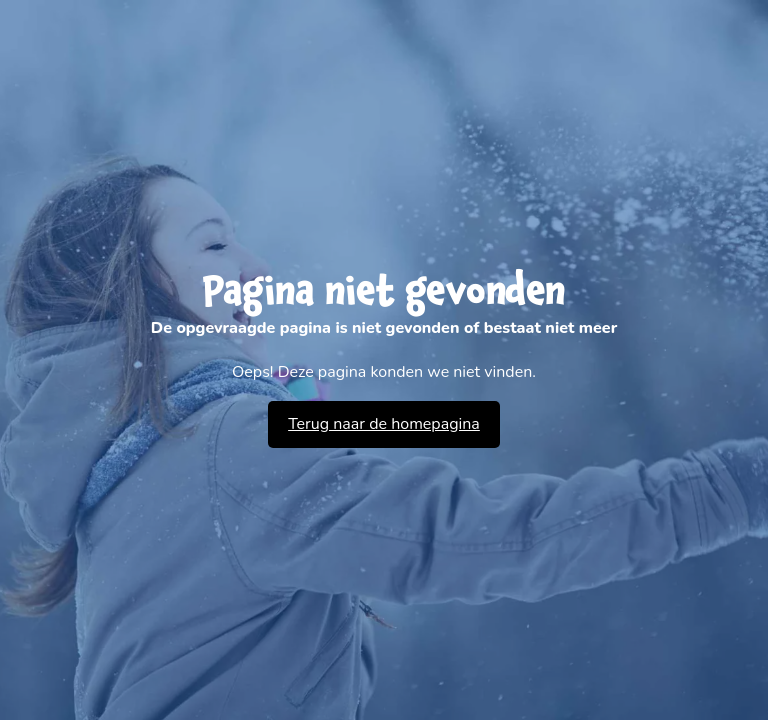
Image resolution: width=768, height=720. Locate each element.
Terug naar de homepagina (384, 424)
